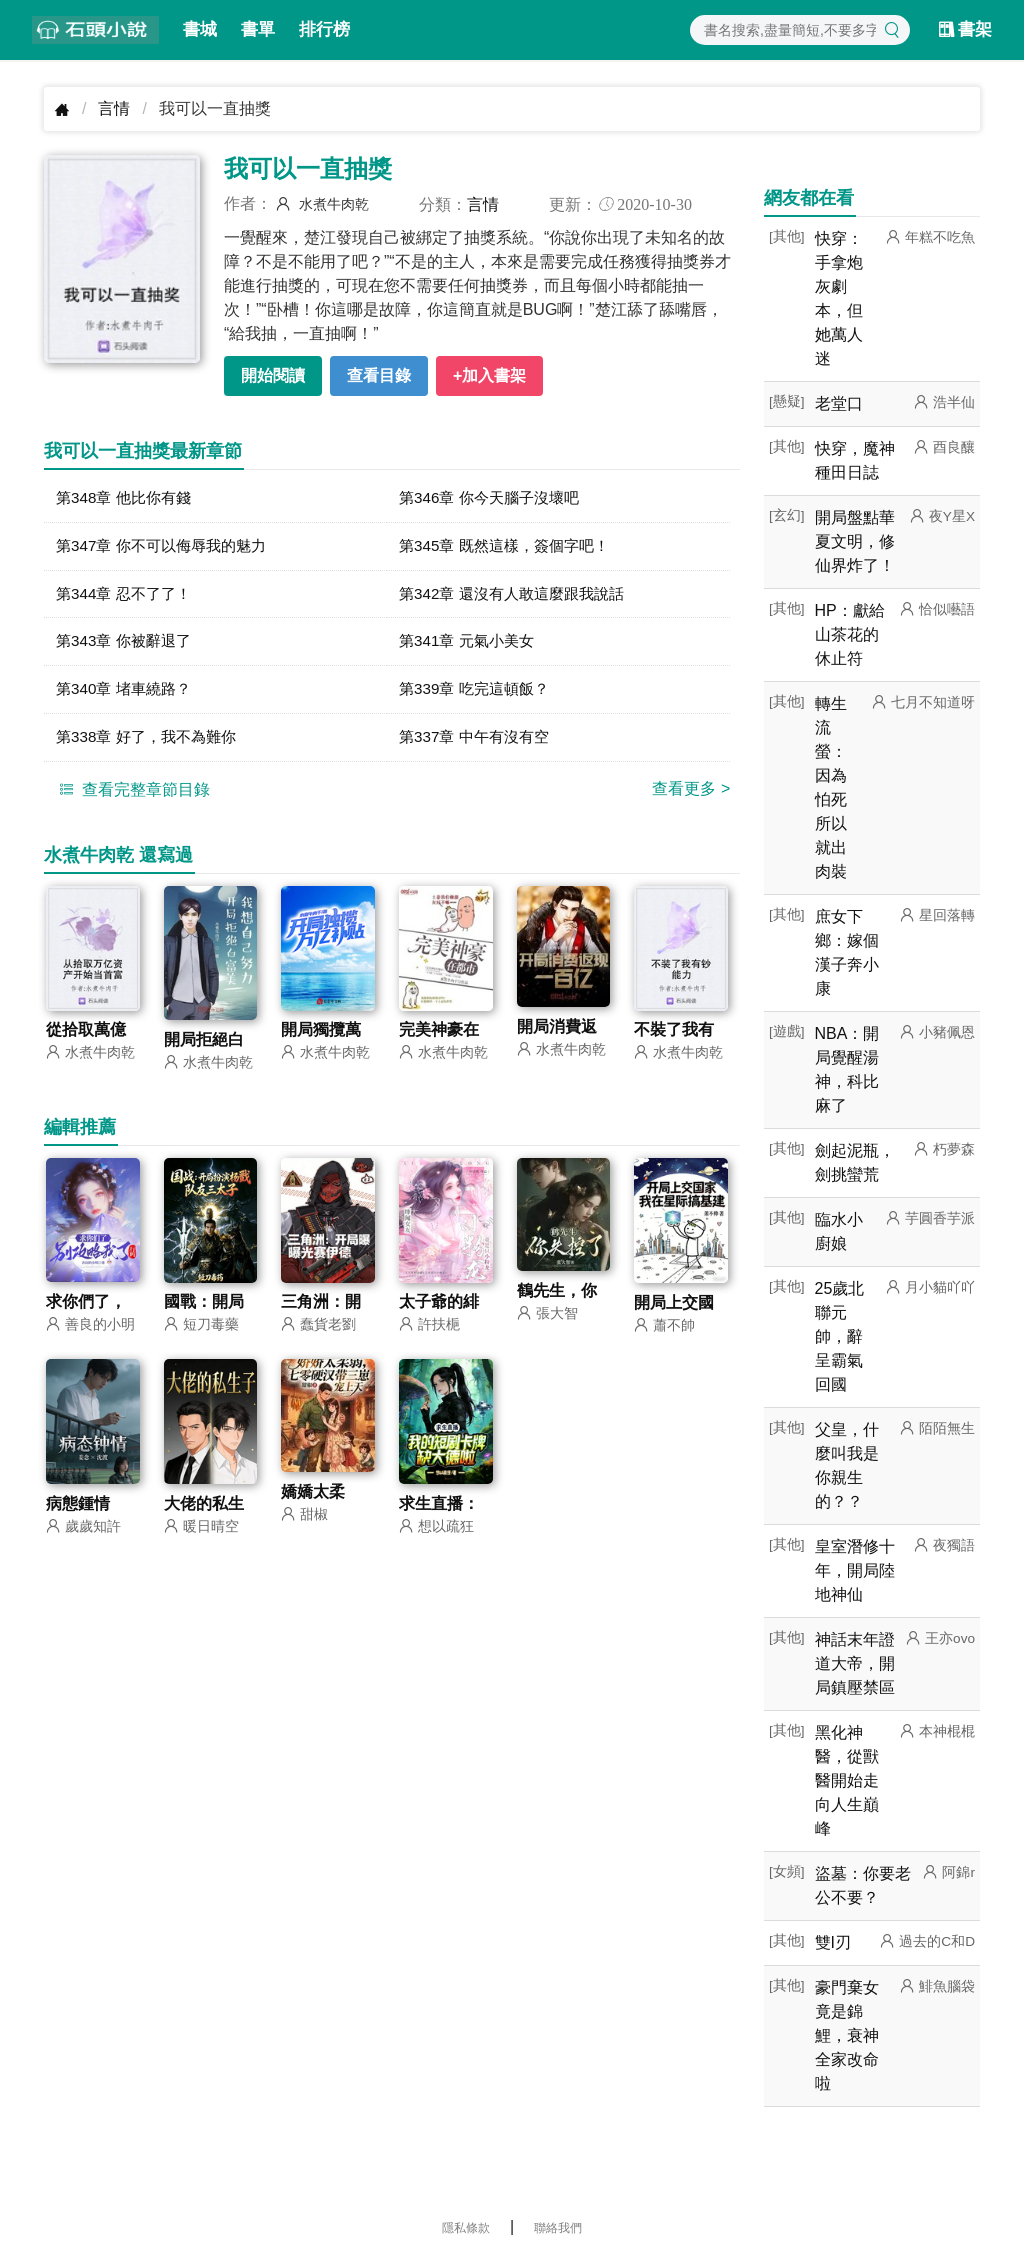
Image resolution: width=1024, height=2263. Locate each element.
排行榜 (324, 29)
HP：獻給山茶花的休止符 (850, 634)
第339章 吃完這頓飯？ (478, 694)
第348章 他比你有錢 (127, 498)
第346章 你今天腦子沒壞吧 (494, 498)
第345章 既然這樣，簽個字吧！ (510, 547)
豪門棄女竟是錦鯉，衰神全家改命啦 (847, 2035)
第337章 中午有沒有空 (478, 743)
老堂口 (839, 403)
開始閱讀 (273, 375)
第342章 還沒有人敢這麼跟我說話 (518, 596)
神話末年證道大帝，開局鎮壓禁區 (855, 1663)
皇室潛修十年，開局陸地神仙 (855, 1570)
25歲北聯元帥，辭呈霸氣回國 (840, 1336)
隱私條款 (466, 2228)
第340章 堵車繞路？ (127, 694)
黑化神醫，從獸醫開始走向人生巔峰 (847, 1780)
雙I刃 (833, 1942)
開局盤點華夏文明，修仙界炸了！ (855, 541)
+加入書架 (489, 375)
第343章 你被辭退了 (127, 645)
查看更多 (691, 795)
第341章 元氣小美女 (470, 645)
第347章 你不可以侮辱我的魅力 (167, 547)
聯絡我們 (558, 2228)
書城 (200, 29)
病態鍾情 (78, 1511)
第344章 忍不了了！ (127, 596)
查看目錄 (379, 375)
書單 (258, 29)
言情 (114, 108)
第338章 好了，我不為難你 (151, 743)
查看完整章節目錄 (132, 796)
